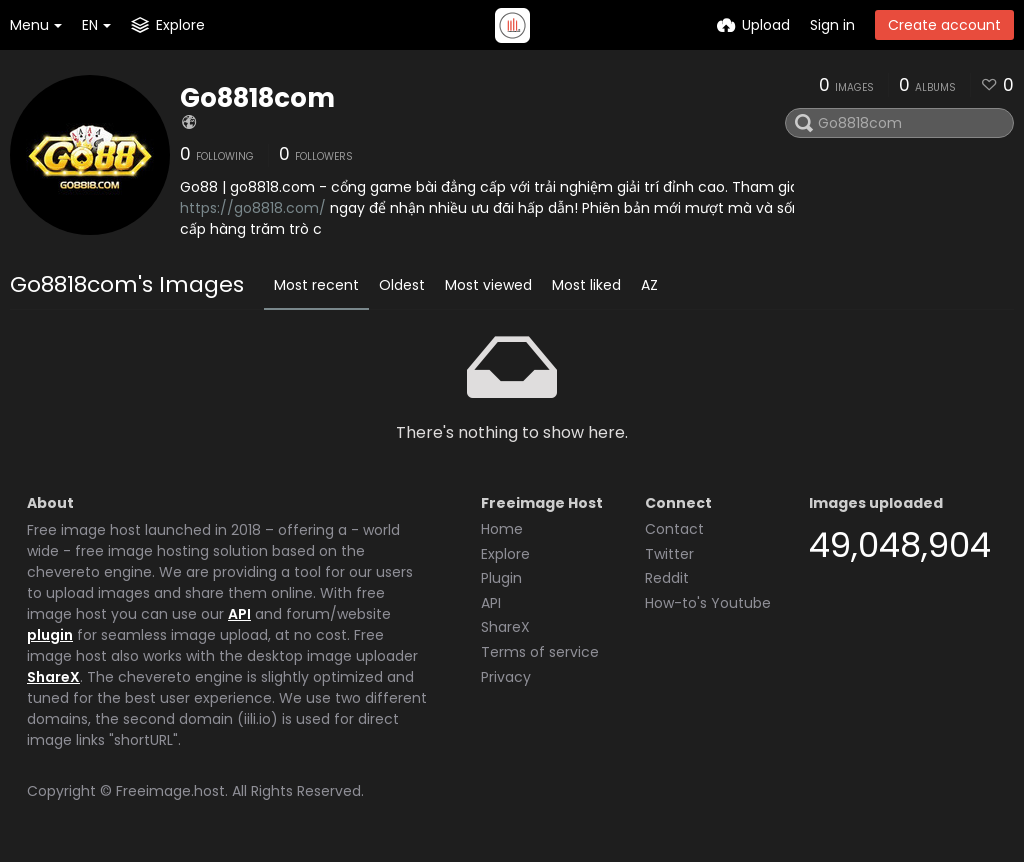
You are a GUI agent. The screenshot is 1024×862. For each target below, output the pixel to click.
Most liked (586, 285)
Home (502, 529)
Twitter (669, 554)
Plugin (501, 578)
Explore (505, 554)
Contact (674, 529)
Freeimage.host (170, 791)
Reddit (667, 578)
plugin (50, 635)
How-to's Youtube (708, 603)
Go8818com (257, 98)
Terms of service (540, 652)
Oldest (402, 285)
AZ (649, 285)
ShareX (53, 677)
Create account (944, 25)
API (239, 614)
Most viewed (488, 285)
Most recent (316, 285)
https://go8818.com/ (253, 208)
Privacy (506, 677)
